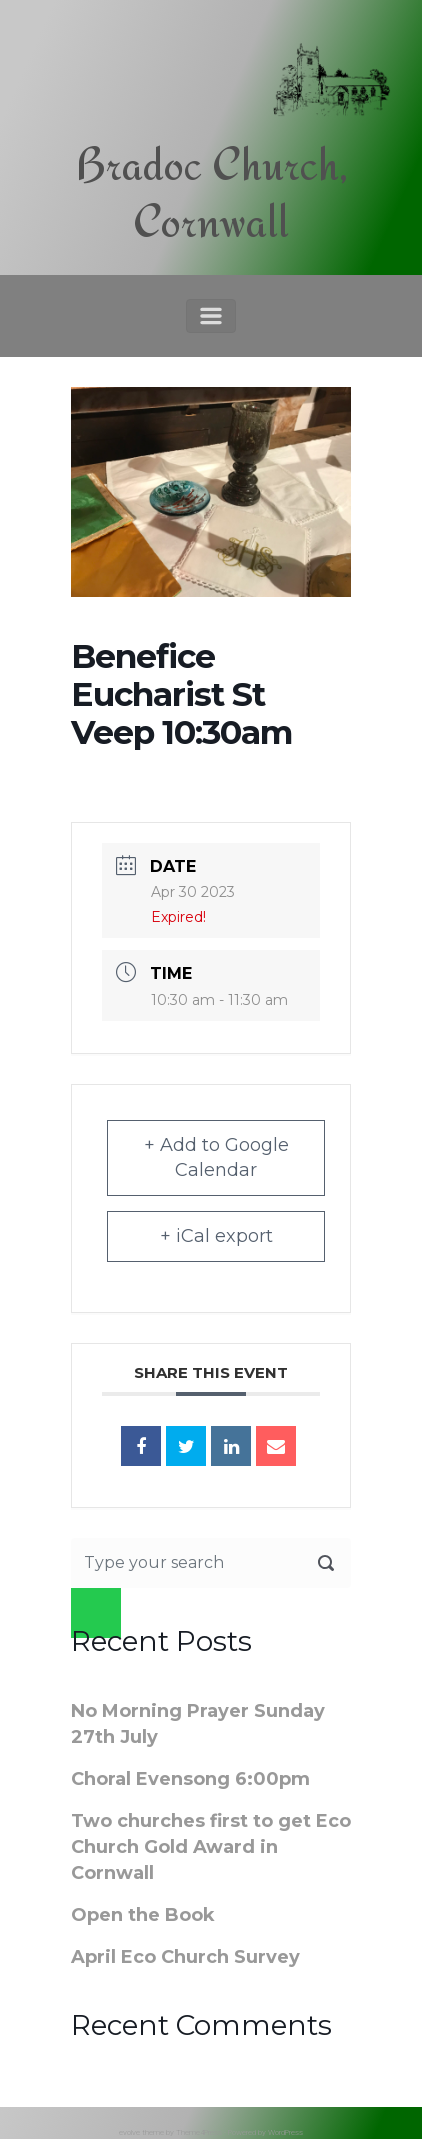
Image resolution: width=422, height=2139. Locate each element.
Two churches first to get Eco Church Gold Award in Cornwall (211, 1847)
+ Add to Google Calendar (216, 1157)
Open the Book (143, 1915)
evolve (129, 2132)
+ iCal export (216, 1236)
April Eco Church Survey (185, 1957)
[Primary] (211, 316)
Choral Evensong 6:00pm (190, 1779)
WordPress (285, 2132)
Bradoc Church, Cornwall (211, 192)
